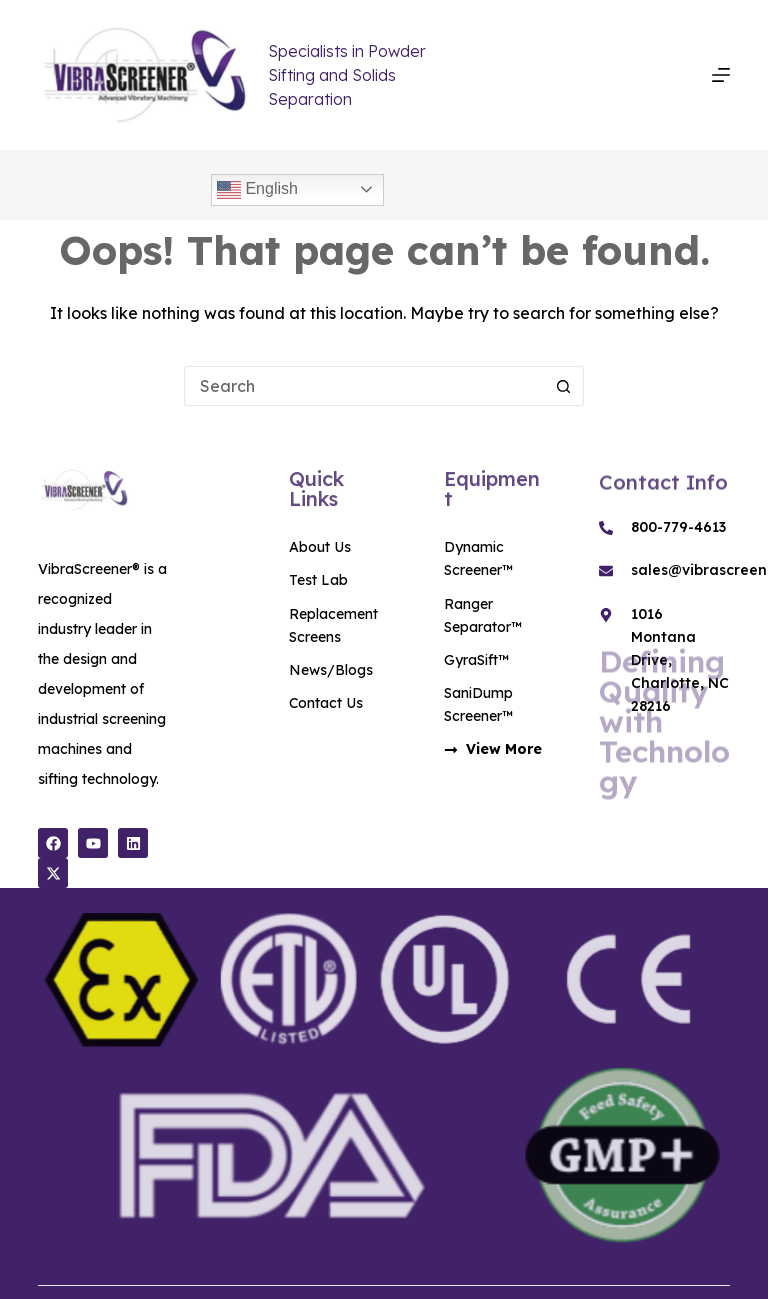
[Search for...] (364, 386)
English (257, 190)
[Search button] (564, 386)
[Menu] (721, 75)
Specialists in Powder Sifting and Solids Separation (347, 75)
